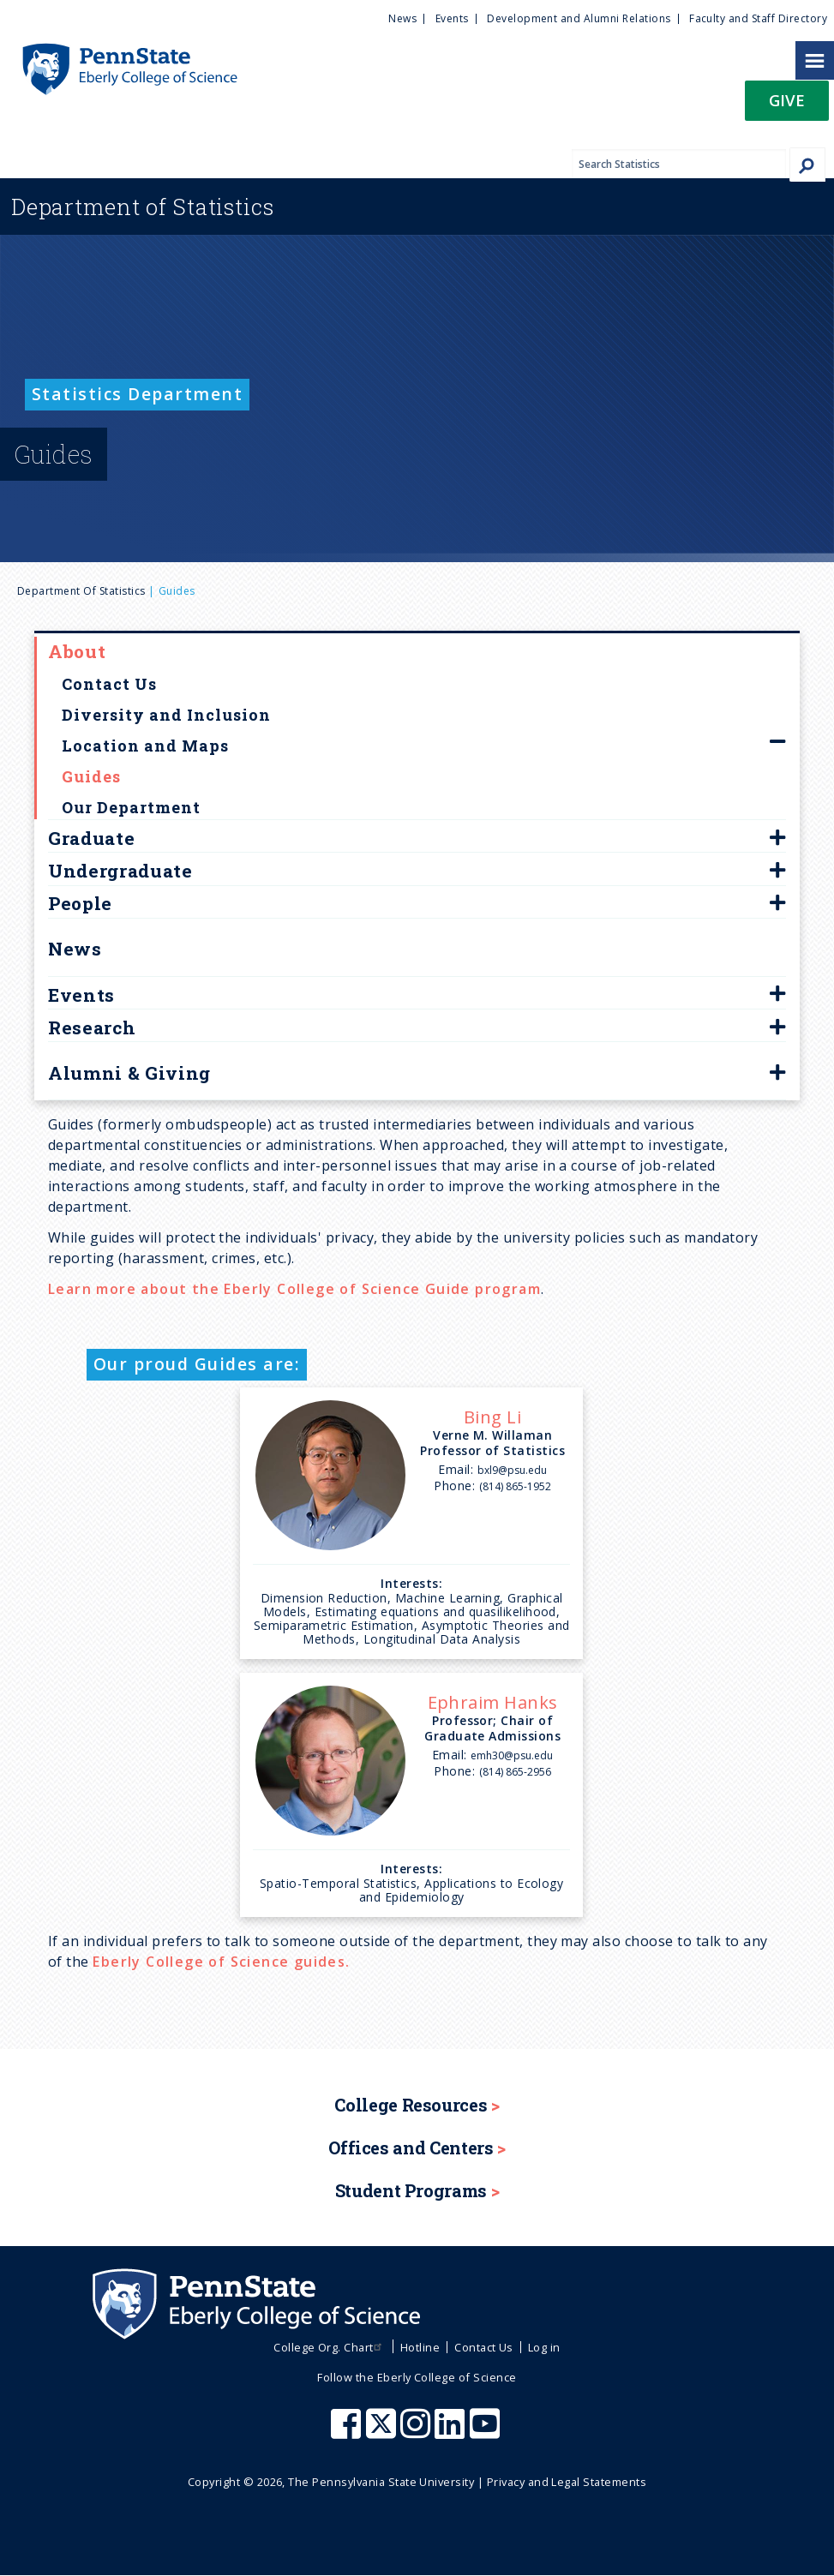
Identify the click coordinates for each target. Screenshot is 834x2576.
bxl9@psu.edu (512, 1470)
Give (787, 100)
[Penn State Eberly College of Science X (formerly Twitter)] (383, 2432)
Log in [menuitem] (544, 2347)
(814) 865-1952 (515, 1486)
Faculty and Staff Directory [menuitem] (758, 18)
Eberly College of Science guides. (221, 1961)
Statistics (142, 206)
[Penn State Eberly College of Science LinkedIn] (452, 2432)
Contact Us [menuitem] (483, 2347)
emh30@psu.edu (512, 1755)
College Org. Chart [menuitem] (329, 2347)
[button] (787, 106)
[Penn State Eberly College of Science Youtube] (486, 2432)
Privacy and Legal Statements (566, 2481)
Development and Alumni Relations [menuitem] (578, 18)
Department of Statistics (81, 591)
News (75, 949)
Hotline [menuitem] (420, 2347)
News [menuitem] (402, 18)
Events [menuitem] (452, 18)
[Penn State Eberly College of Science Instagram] (417, 2432)
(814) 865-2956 (515, 1771)
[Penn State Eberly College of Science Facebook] (348, 2432)
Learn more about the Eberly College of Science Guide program (294, 1288)
